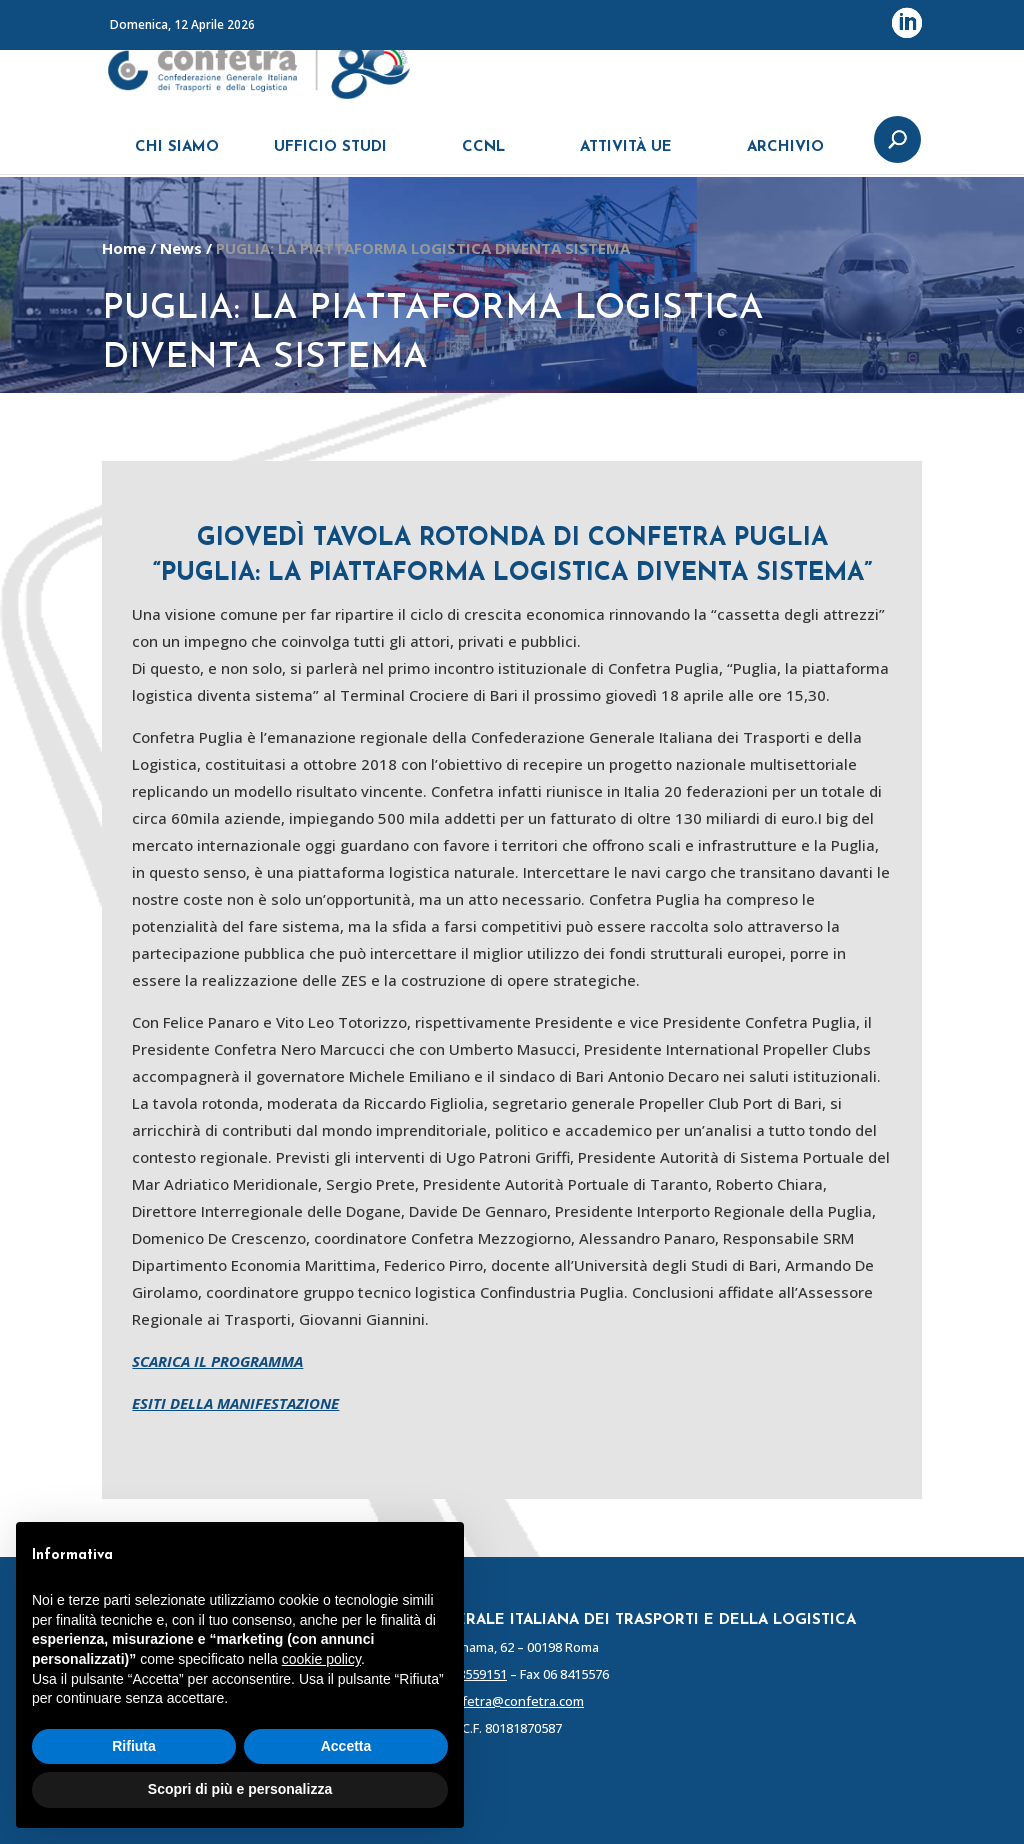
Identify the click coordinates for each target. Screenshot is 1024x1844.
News (181, 248)
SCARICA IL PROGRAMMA (217, 1361)
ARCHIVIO (785, 157)
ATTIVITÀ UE (626, 157)
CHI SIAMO (177, 157)
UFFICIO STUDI (330, 157)
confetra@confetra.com (512, 1701)
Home (124, 248)
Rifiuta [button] (134, 1746)
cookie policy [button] (321, 1659)
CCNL (483, 157)
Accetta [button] (346, 1746)
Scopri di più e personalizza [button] (240, 1789)
